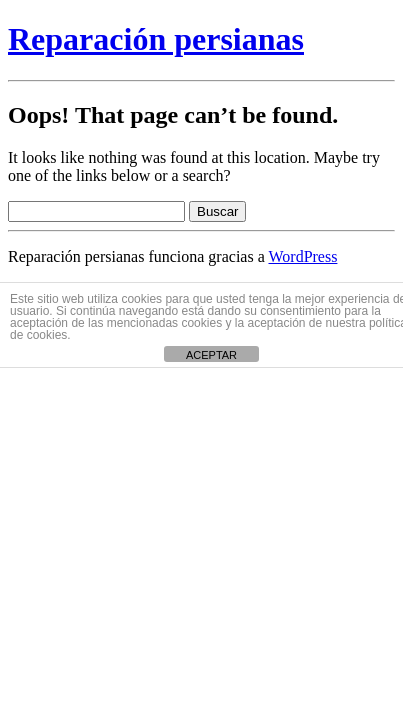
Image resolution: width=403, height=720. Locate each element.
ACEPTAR (211, 355)
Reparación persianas (156, 39)
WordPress (302, 256)
